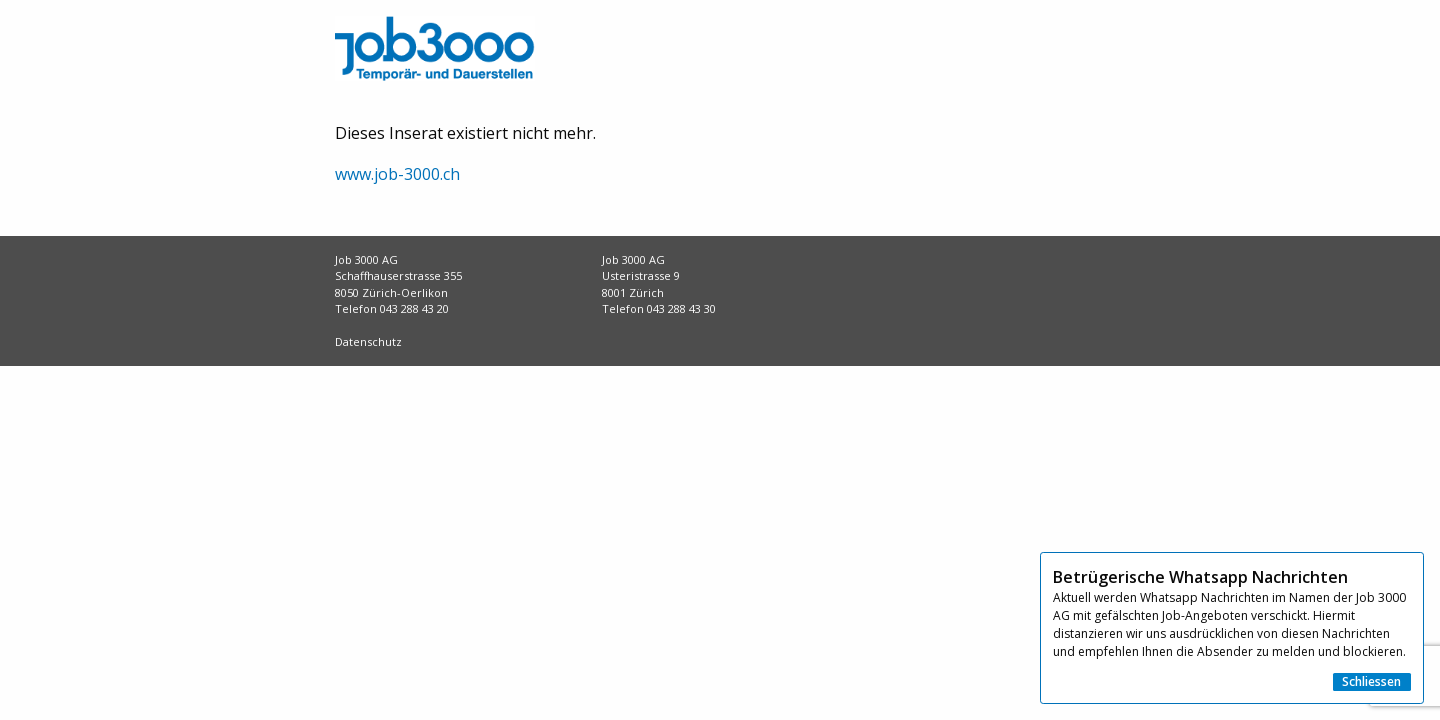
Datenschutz (368, 341)
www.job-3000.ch (397, 174)
